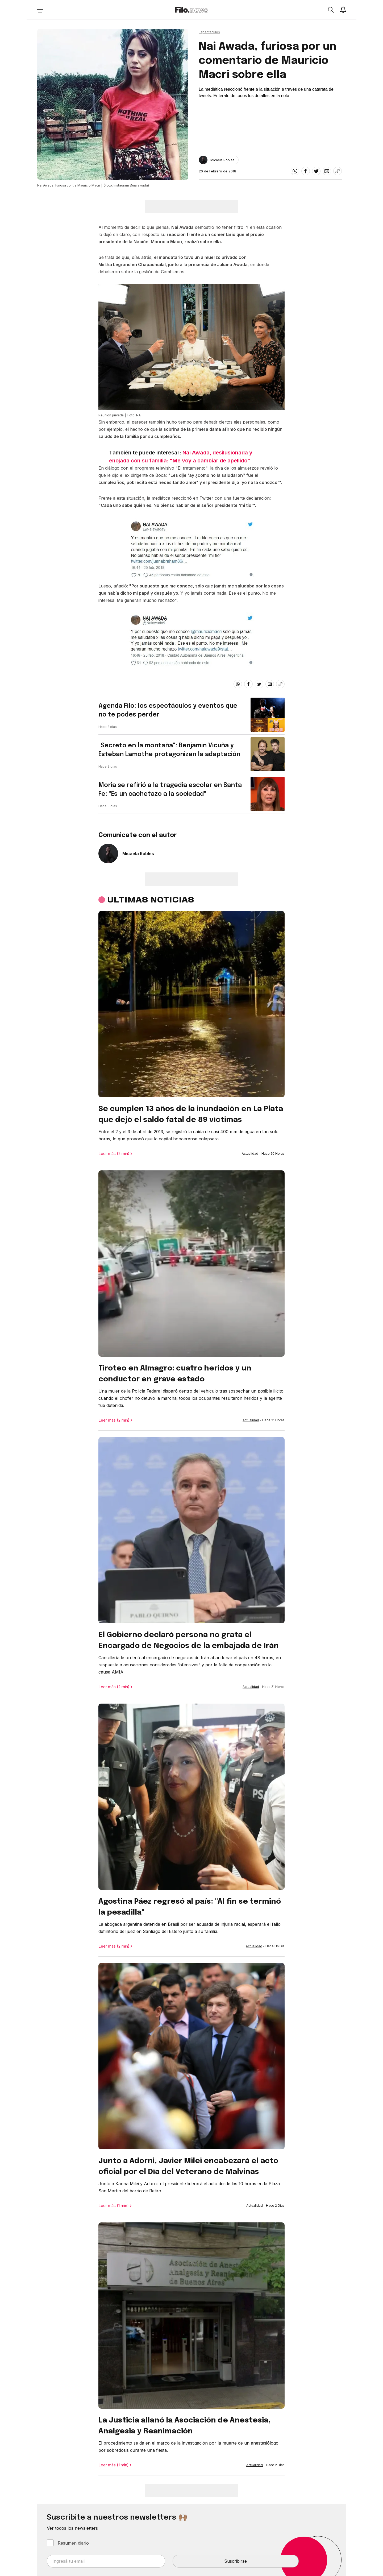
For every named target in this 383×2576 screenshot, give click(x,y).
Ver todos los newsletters (72, 2528)
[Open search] (330, 9)
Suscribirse (235, 2561)
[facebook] (305, 171)
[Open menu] (40, 9)
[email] (327, 171)
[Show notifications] (343, 9)
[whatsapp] (295, 171)
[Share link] (337, 171)
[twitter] (316, 171)
